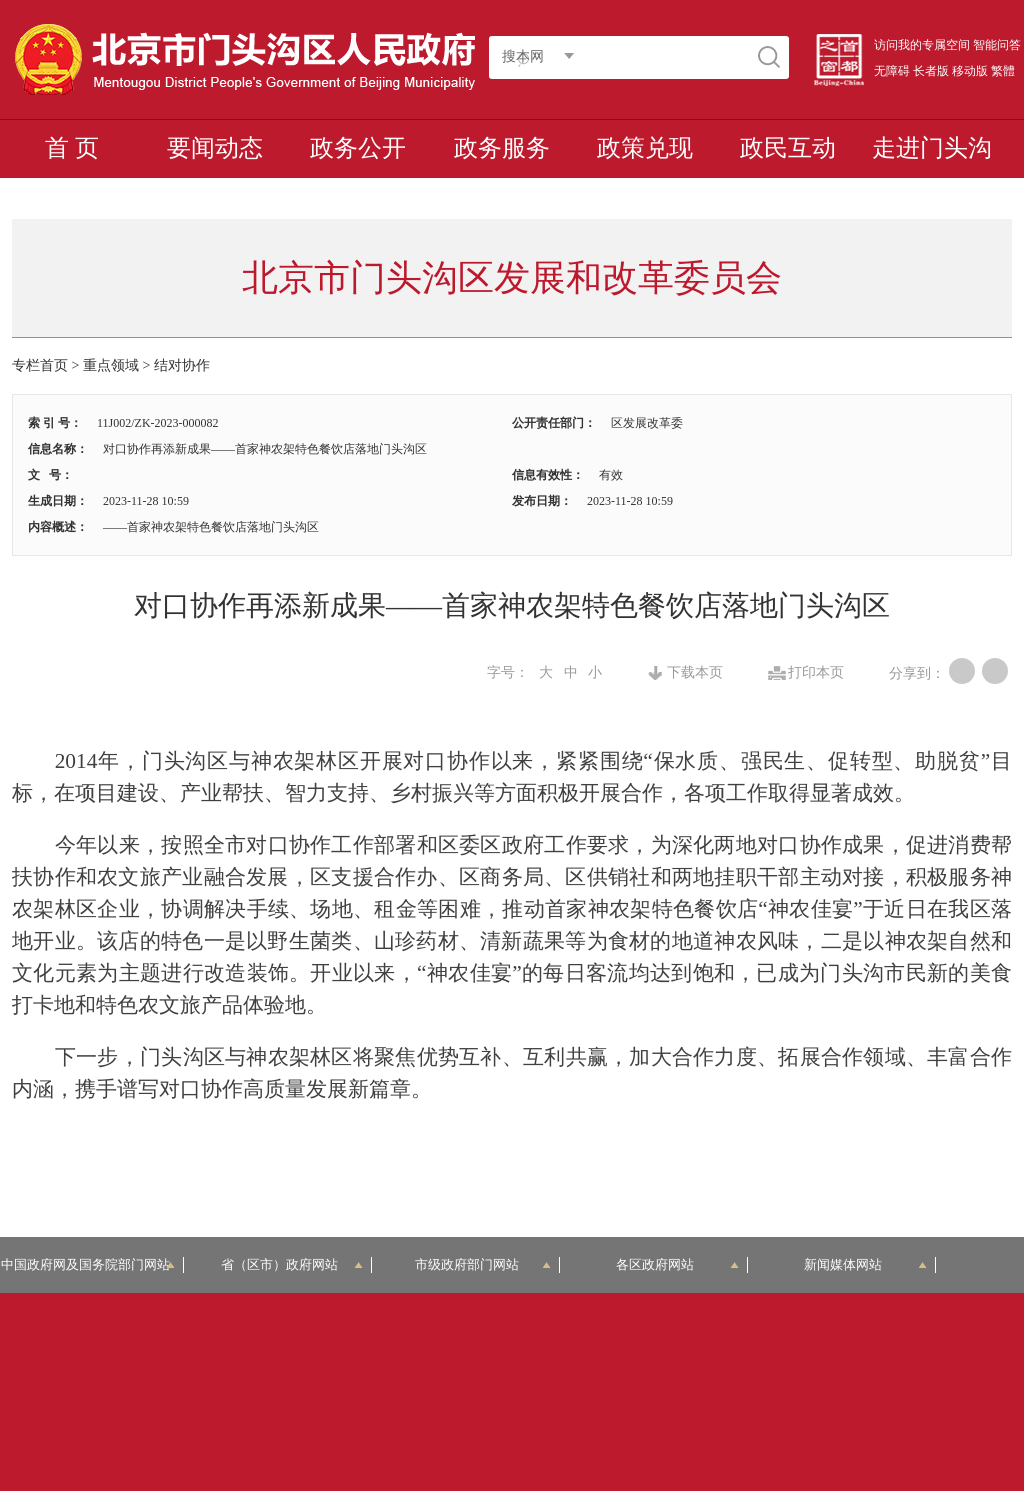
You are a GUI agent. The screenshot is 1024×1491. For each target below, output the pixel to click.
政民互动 (788, 148)
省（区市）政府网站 (292, 1264)
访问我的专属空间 (922, 45)
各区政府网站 (677, 1264)
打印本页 (816, 673)
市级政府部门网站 (483, 1264)
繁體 (1003, 71)
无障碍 (892, 71)
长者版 (931, 71)
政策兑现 (645, 148)
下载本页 (695, 673)
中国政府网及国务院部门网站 (92, 1264)
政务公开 (358, 148)
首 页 (72, 148)
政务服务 (502, 148)
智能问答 (997, 45)
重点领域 (111, 365)
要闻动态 (215, 148)
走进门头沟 (932, 148)
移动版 (970, 71)
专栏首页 (40, 365)
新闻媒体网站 (865, 1264)
